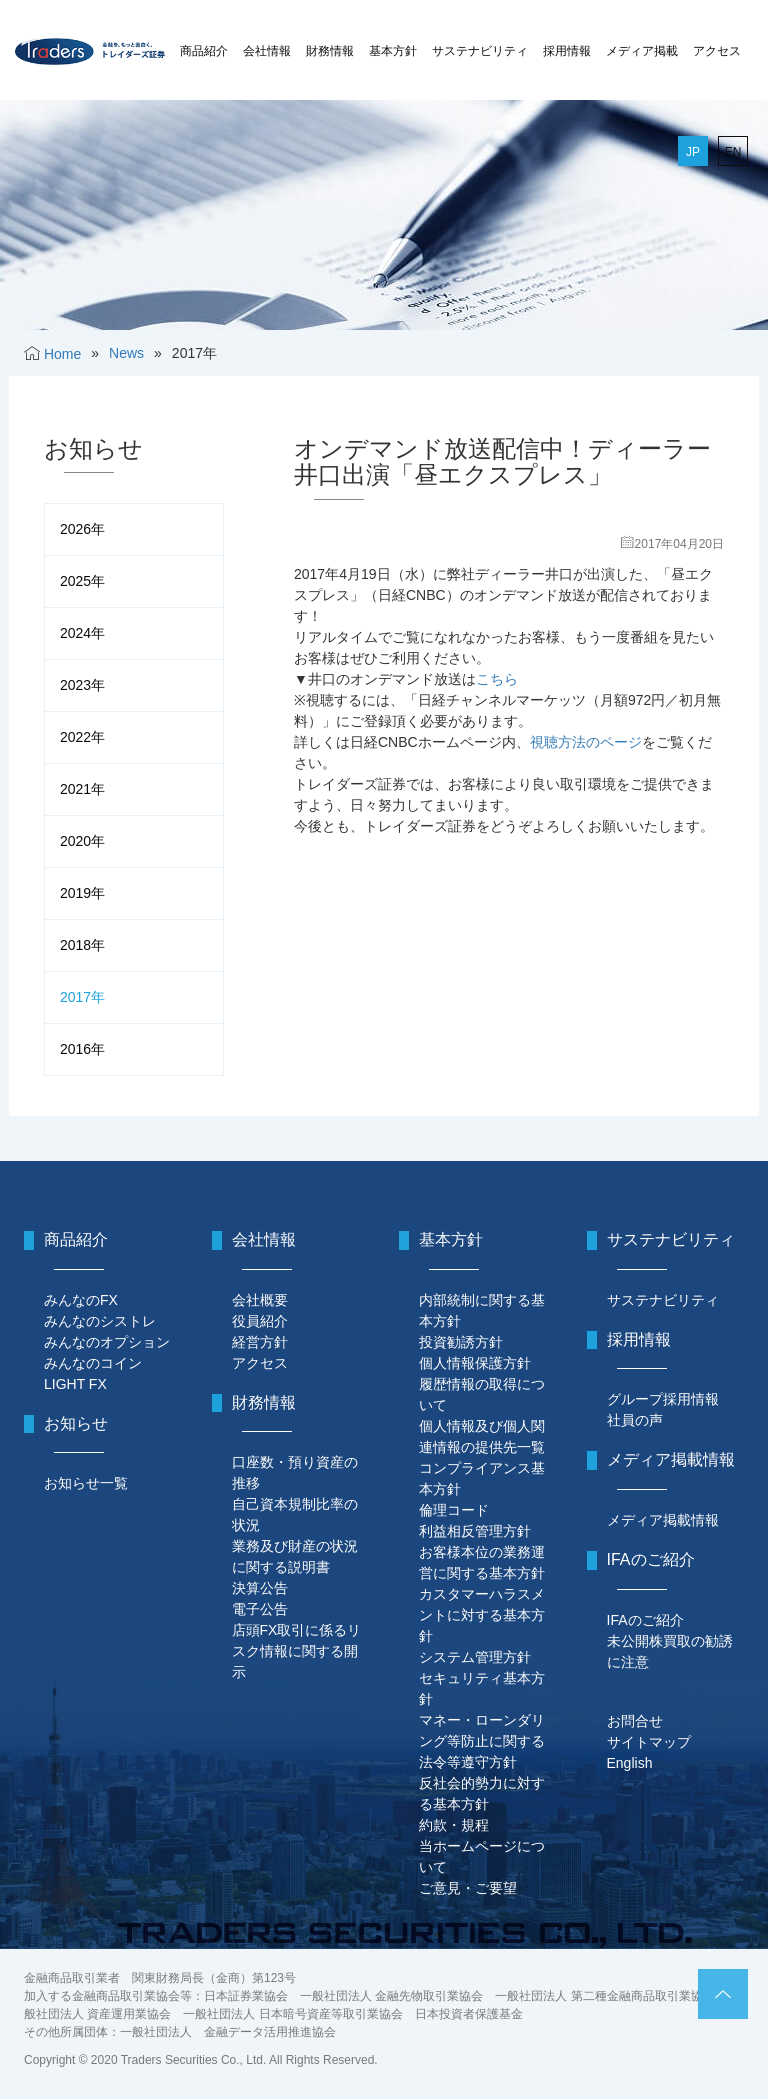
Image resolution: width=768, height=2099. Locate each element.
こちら (497, 679)
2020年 (82, 841)
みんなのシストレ (100, 1321)
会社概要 (260, 1300)
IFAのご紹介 (645, 1620)
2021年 (82, 789)
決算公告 (260, 1588)
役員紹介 (260, 1321)
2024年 (82, 633)
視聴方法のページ (586, 742)
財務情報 (330, 51)
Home (62, 354)
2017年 (82, 997)
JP (693, 152)
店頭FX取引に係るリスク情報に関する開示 (297, 1651)
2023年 (82, 685)
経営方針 (260, 1342)
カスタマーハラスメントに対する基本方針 (482, 1615)
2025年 (82, 581)
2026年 (82, 529)
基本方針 (393, 51)
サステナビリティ (480, 51)
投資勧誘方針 (461, 1342)
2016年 (82, 1049)
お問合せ (635, 1721)
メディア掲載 (642, 51)
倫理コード (454, 1510)
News (126, 353)
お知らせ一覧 (86, 1483)
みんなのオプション (107, 1342)
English (630, 1763)
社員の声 (635, 1420)
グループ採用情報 (663, 1399)
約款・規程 (454, 1825)
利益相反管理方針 (475, 1531)
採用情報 (567, 51)
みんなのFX (81, 1300)
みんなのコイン (93, 1363)
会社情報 (267, 51)
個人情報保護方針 (475, 1363)
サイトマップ (649, 1742)
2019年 (82, 893)
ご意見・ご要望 (468, 1888)
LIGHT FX (75, 1384)
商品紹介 (204, 51)
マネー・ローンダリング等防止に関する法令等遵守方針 (482, 1741)
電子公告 (260, 1609)
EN (733, 152)
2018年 (82, 945)
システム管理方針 (475, 1657)
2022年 (82, 737)
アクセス (717, 51)
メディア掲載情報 (663, 1520)
